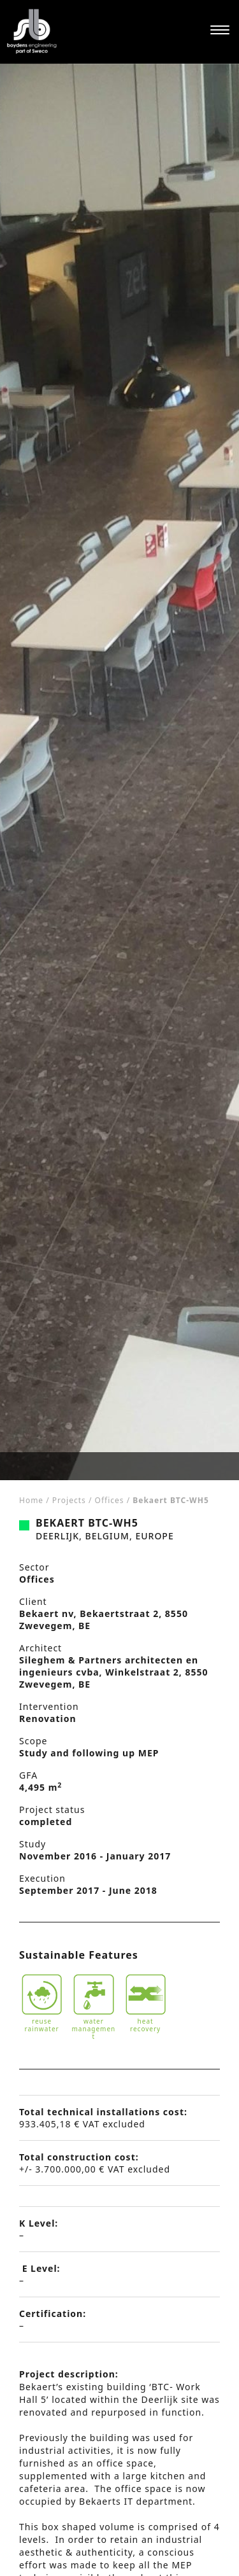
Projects (69, 1500)
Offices (109, 1500)
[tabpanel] (119, 772)
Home (31, 1500)
